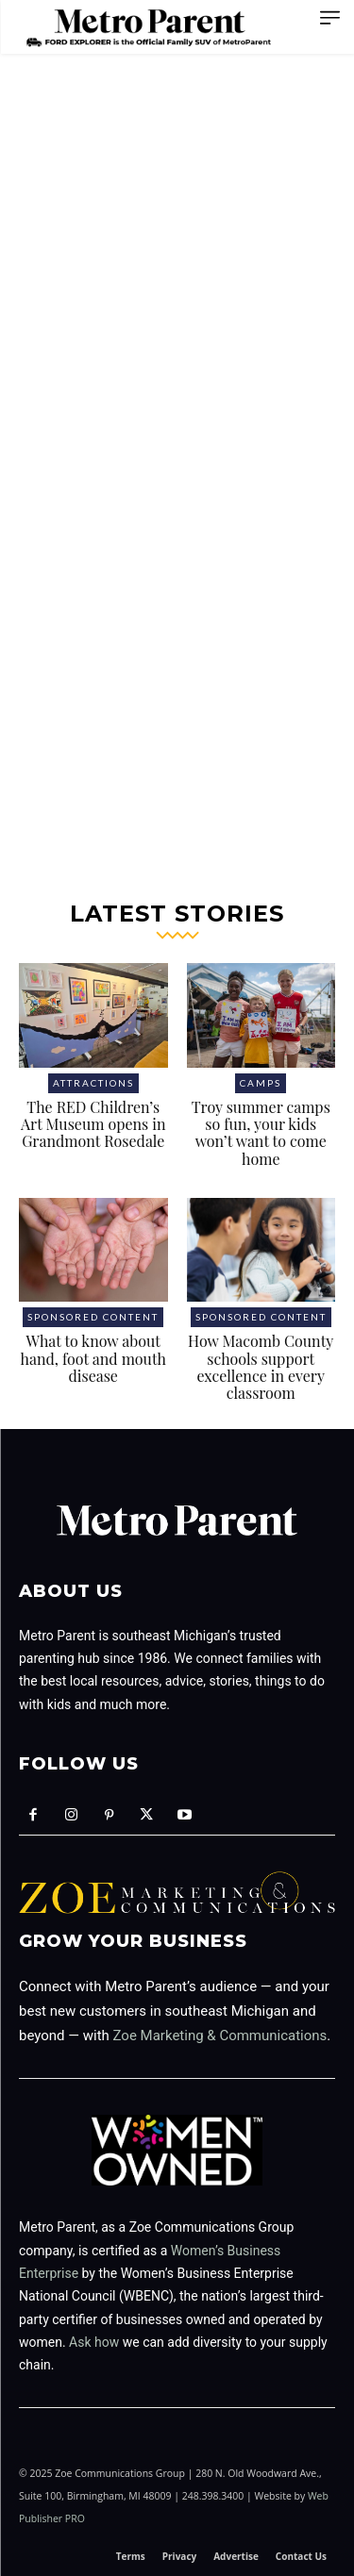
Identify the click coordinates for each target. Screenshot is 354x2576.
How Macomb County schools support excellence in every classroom (260, 1367)
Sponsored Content (93, 1316)
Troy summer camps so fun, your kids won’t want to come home (261, 1133)
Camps (260, 1083)
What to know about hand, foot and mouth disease (93, 1358)
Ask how (94, 2342)
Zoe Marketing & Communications (220, 2035)
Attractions (93, 1083)
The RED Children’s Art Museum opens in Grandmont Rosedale (93, 1124)
